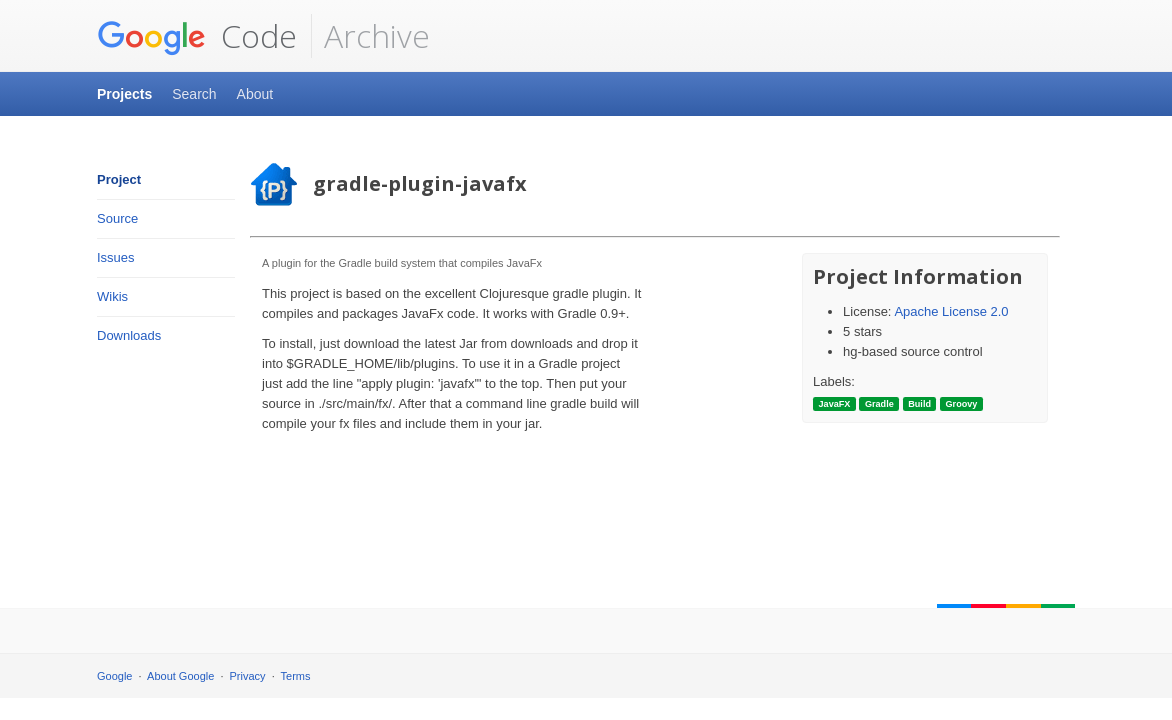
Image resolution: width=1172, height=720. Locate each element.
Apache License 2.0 (951, 311)
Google (114, 676)
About (255, 94)
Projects (124, 94)
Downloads (129, 335)
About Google (180, 676)
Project (119, 179)
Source (117, 218)
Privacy (248, 676)
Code (197, 36)
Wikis (112, 296)
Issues (116, 257)
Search (194, 94)
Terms (296, 676)
